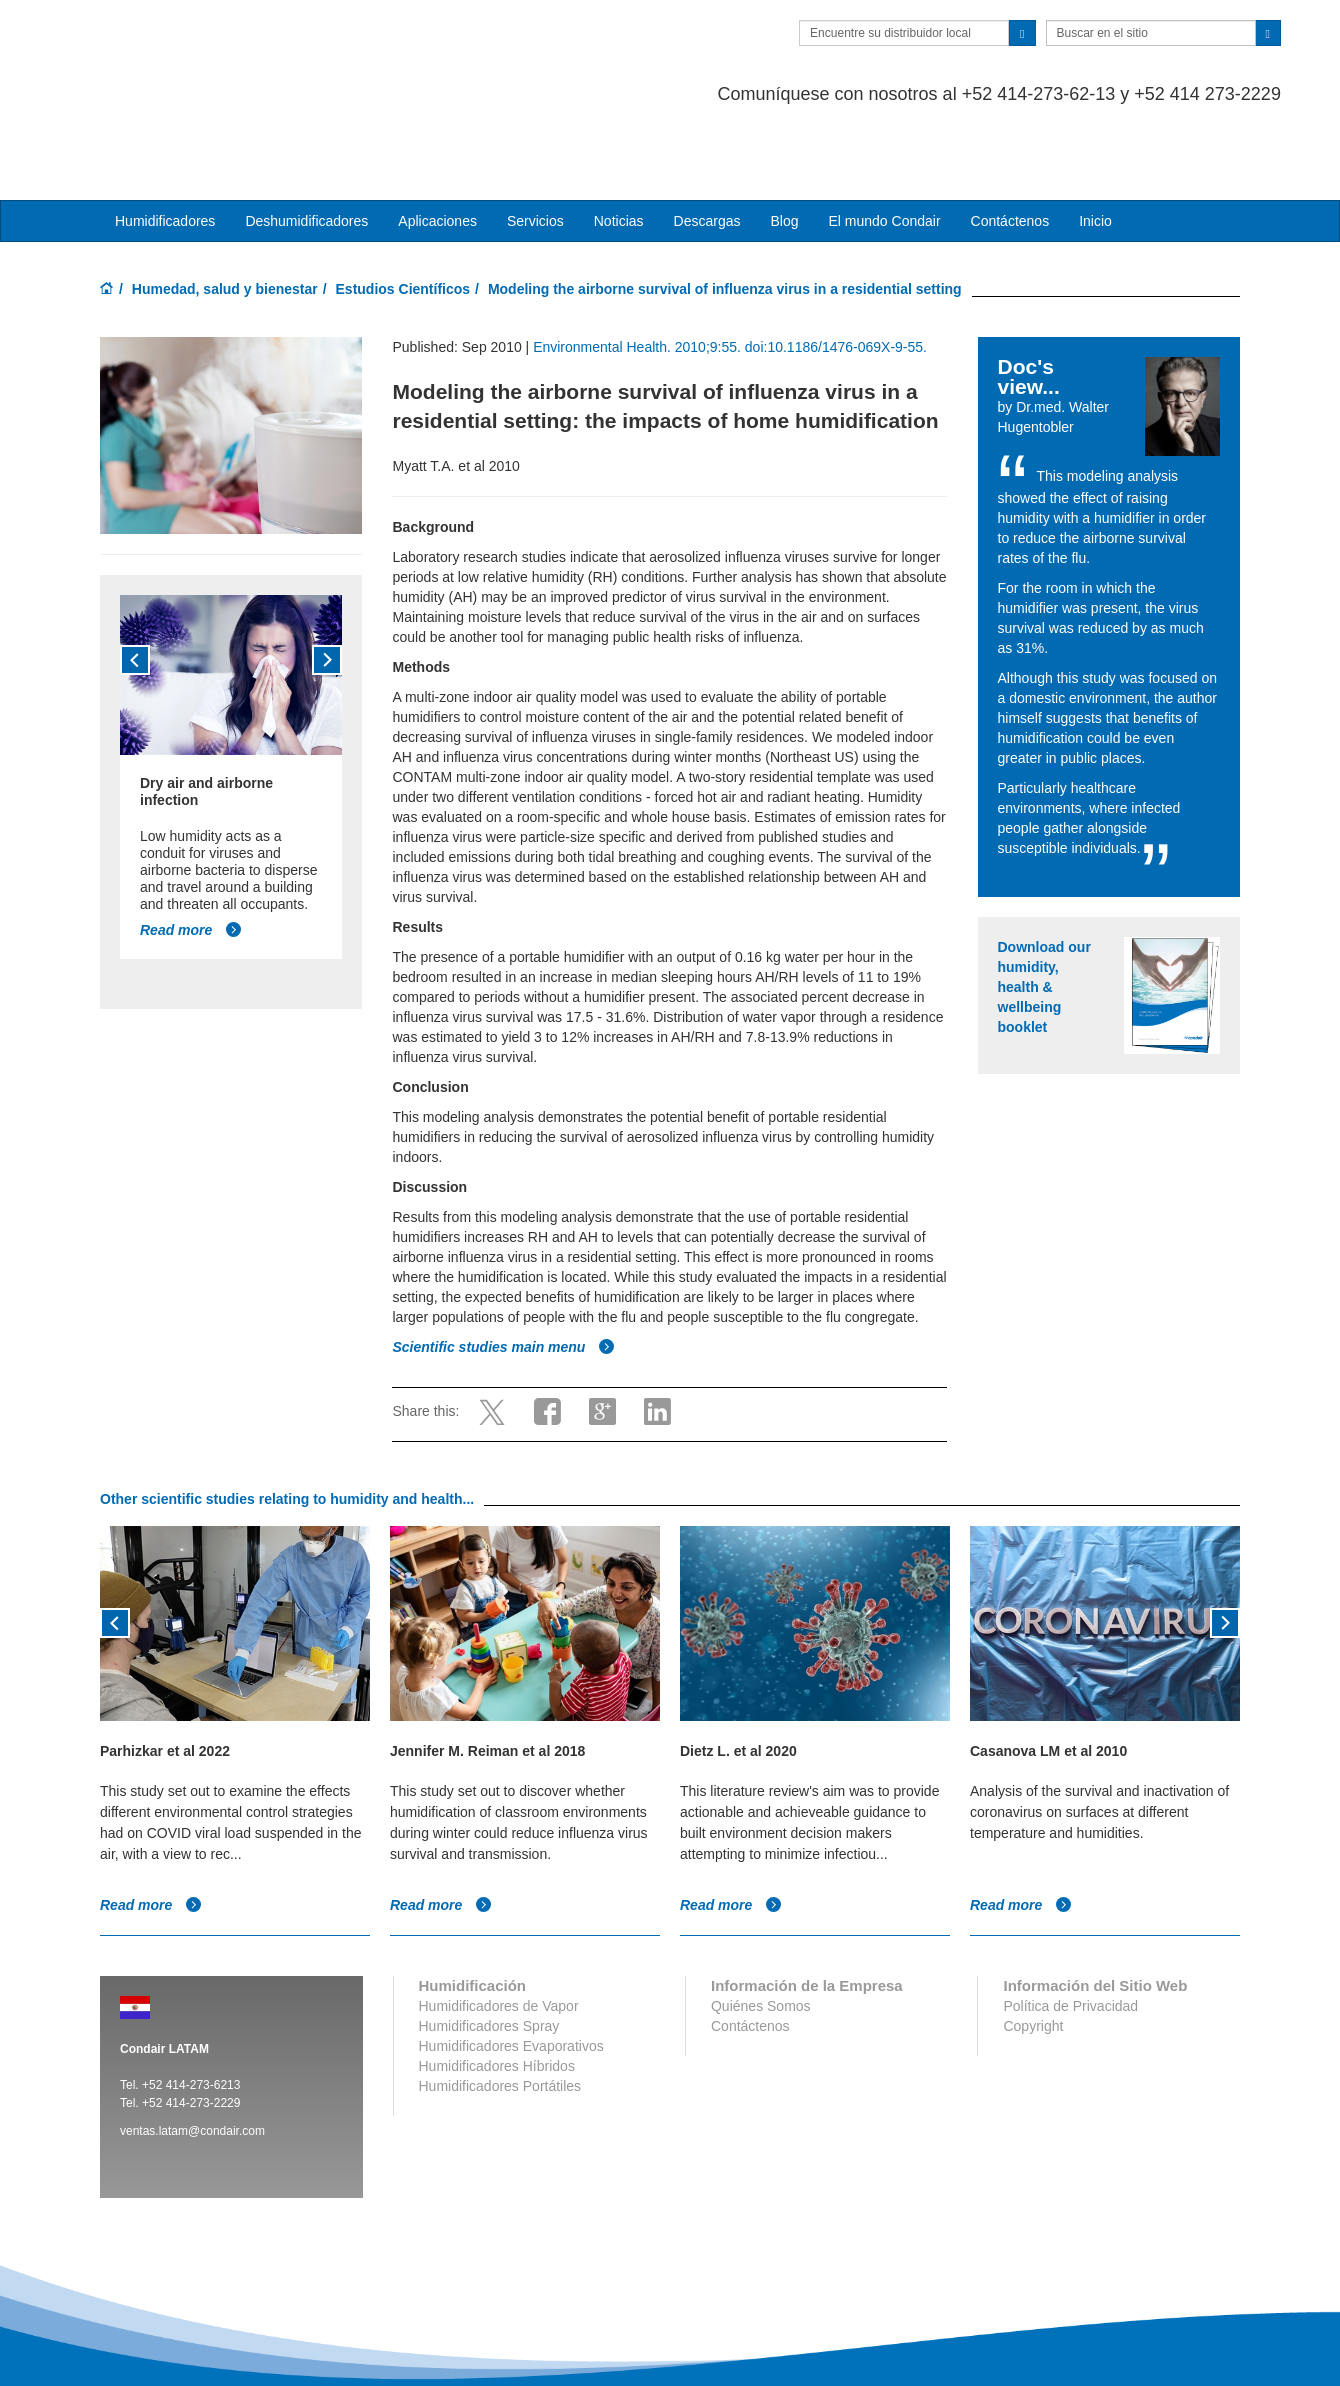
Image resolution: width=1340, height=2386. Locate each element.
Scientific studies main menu (503, 1267)
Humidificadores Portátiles (500, 2006)
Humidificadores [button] (165, 141)
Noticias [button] (619, 141)
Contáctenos (1010, 141)
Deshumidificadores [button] (306, 141)
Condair (215, 45)
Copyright (1033, 1946)
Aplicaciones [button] (437, 141)
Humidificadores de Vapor (499, 1926)
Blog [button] (784, 141)
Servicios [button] (535, 141)
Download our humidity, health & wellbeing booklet (1044, 907)
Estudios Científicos (403, 209)
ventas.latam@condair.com (192, 2051)
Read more (191, 851)
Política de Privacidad (1070, 1926)
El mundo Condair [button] (884, 141)
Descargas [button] (707, 141)
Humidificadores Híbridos (497, 1986)
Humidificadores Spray (489, 1946)
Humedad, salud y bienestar (225, 209)
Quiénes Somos (761, 1926)
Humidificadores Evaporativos (511, 1966)
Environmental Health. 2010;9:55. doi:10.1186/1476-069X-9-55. (730, 267)
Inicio (1095, 141)
